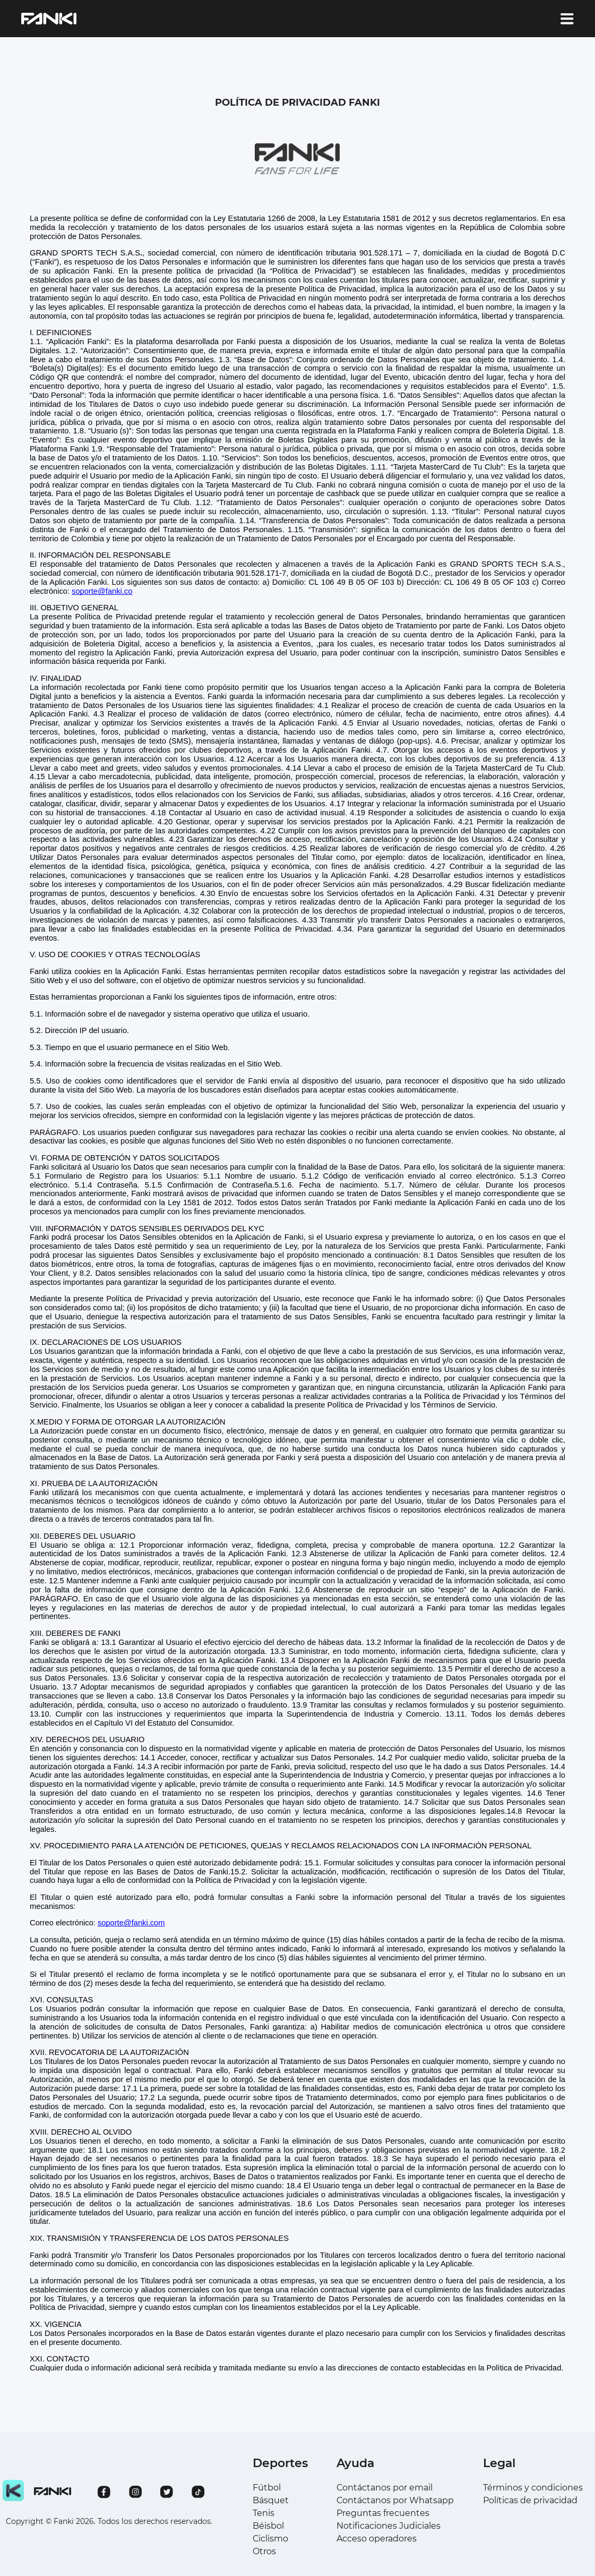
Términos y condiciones (533, 2488)
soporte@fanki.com (131, 1922)
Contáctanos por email (385, 2488)
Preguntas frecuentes (383, 2513)
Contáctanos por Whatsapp (395, 2500)
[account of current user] (567, 19)
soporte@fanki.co (102, 591)
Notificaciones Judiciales (389, 2526)
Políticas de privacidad (530, 2500)
